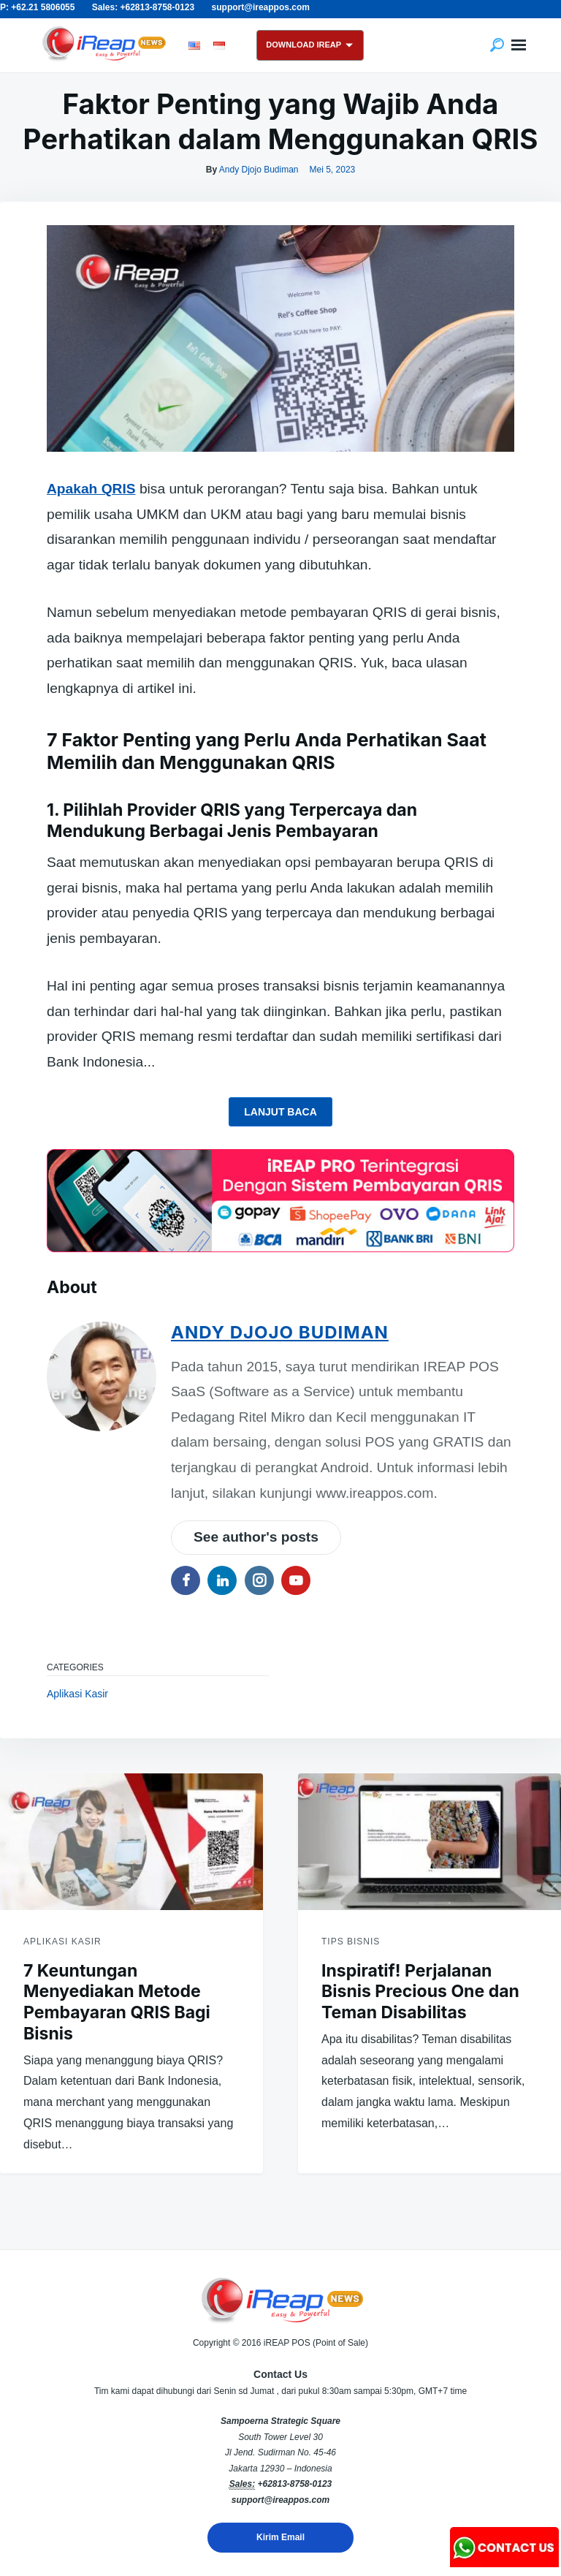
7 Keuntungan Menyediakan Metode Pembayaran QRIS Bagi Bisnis (116, 2002)
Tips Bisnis (350, 1941)
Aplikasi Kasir (77, 1694)
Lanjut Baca (280, 1112)
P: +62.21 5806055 (37, 7)
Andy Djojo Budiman (259, 169)
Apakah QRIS (91, 488)
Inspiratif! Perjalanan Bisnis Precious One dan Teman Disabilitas (420, 1992)
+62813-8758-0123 (294, 2484)
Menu (518, 45)
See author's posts (256, 1537)
